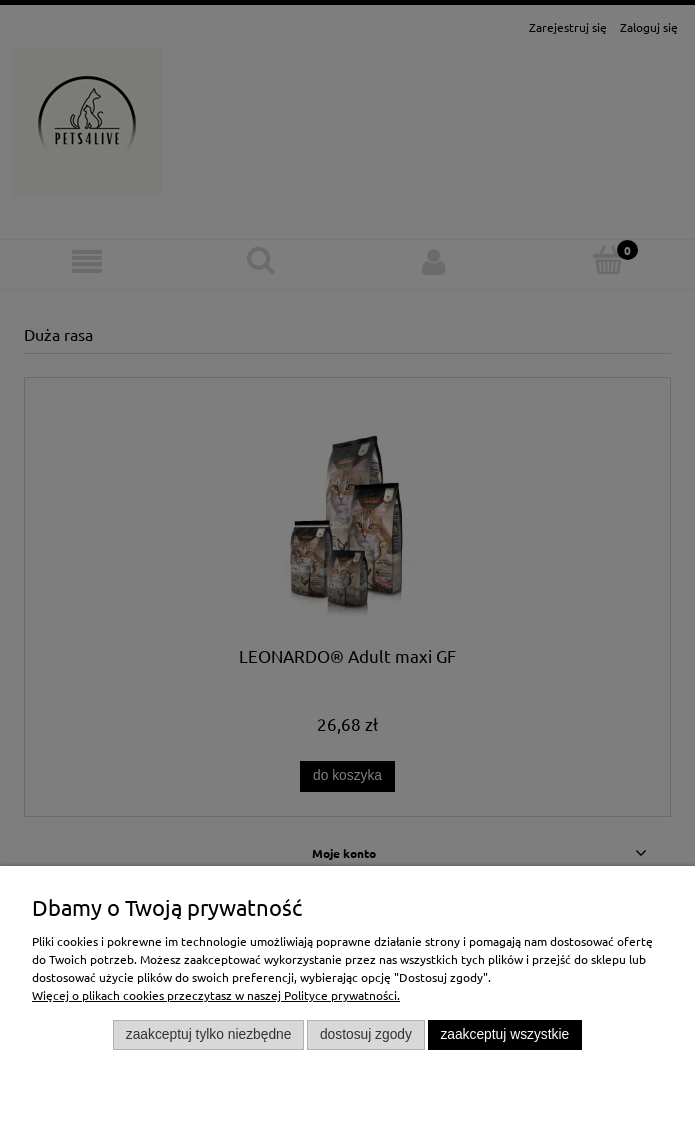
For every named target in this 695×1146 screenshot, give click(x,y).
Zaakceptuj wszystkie (504, 1034)
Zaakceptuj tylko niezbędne (209, 1034)
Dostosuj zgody (366, 1034)
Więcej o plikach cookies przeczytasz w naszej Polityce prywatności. (216, 995)
